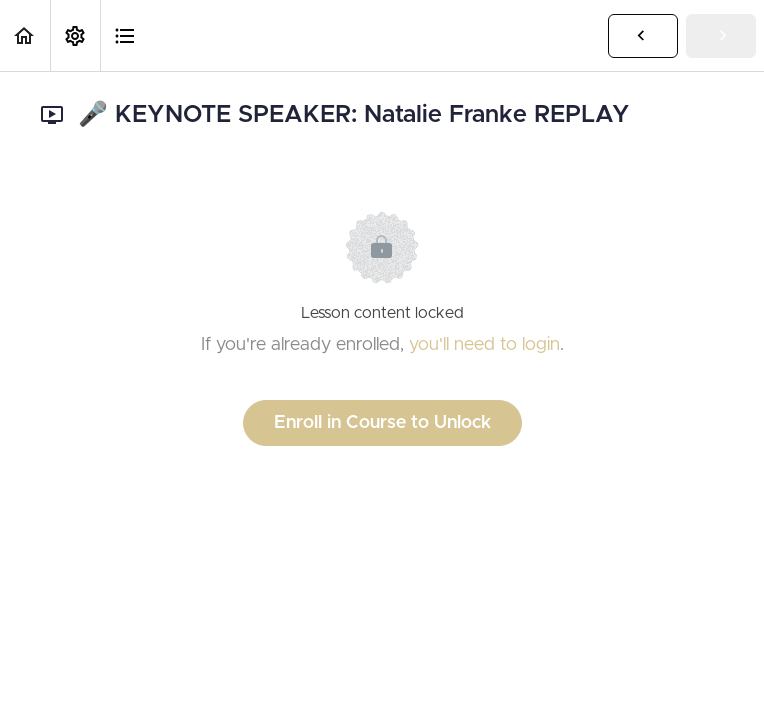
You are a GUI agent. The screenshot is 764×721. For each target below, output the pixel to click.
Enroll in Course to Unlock (382, 423)
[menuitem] (75, 35)
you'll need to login (484, 345)
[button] (25, 35)
